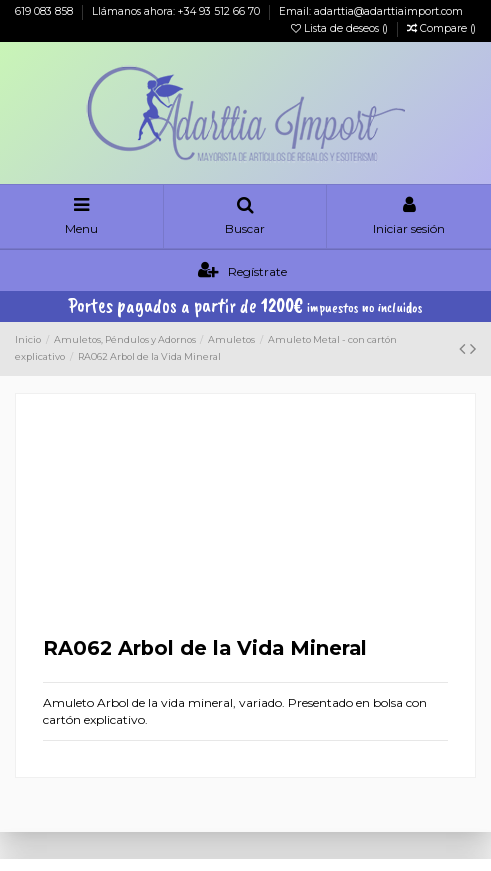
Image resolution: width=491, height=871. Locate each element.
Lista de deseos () (341, 28)
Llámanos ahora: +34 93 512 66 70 (177, 11)
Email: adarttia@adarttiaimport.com (371, 11)
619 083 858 (45, 11)
